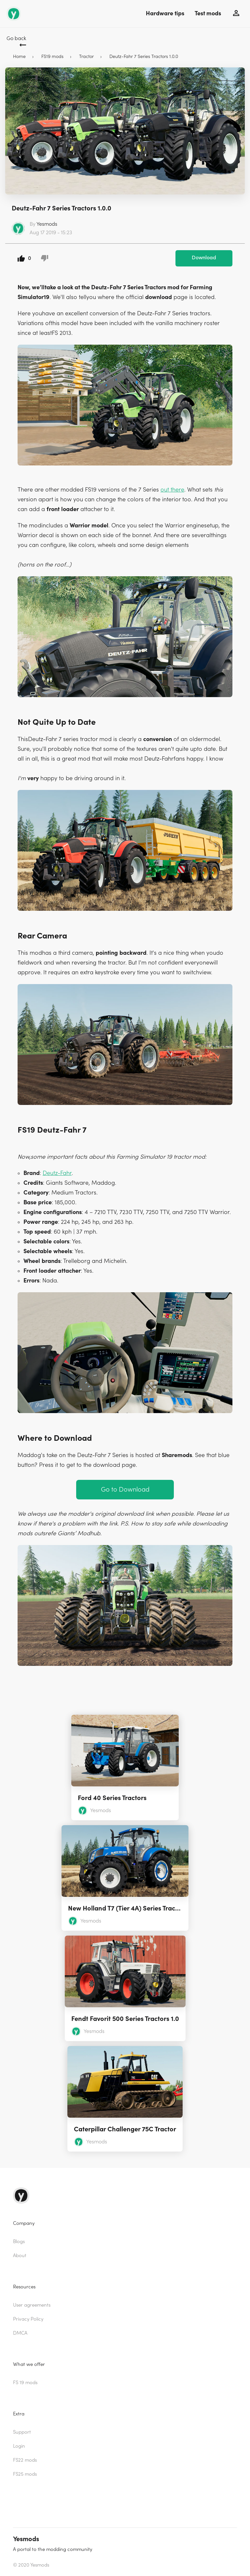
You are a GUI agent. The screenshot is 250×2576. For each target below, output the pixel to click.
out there (172, 489)
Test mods (208, 13)
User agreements (31, 2305)
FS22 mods (25, 2460)
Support (22, 2432)
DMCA (20, 2333)
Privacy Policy (28, 2319)
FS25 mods (25, 2474)
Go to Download (125, 1489)
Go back (16, 38)
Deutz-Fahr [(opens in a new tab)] (57, 1173)
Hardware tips (165, 13)
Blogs (19, 2241)
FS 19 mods (25, 2382)
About (19, 2255)
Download (204, 258)
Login (19, 2446)
